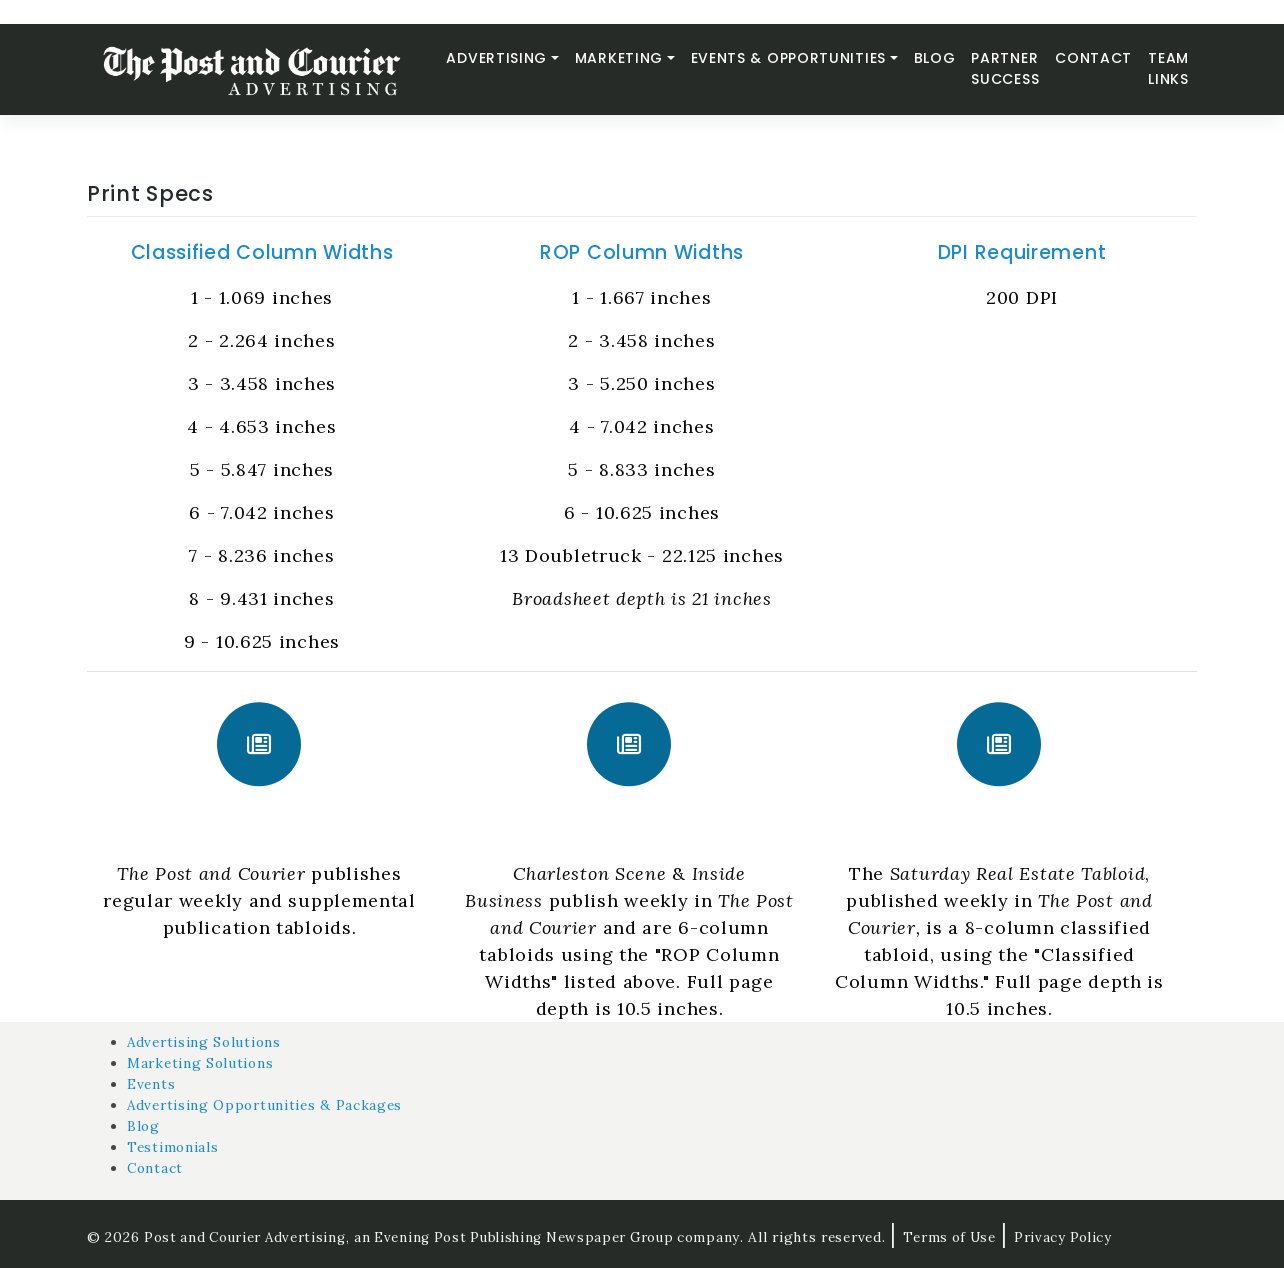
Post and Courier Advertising (248, 1237)
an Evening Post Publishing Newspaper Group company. (561, 1237)
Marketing (619, 58)
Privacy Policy (1084, 1237)
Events (151, 1084)
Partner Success (1005, 68)
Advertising (496, 58)
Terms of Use (968, 1237)
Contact (1093, 58)
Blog (935, 58)
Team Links (1168, 68)
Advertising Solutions (206, 1042)
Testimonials (173, 1147)
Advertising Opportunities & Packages (268, 1105)
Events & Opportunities (788, 58)
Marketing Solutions (202, 1063)
